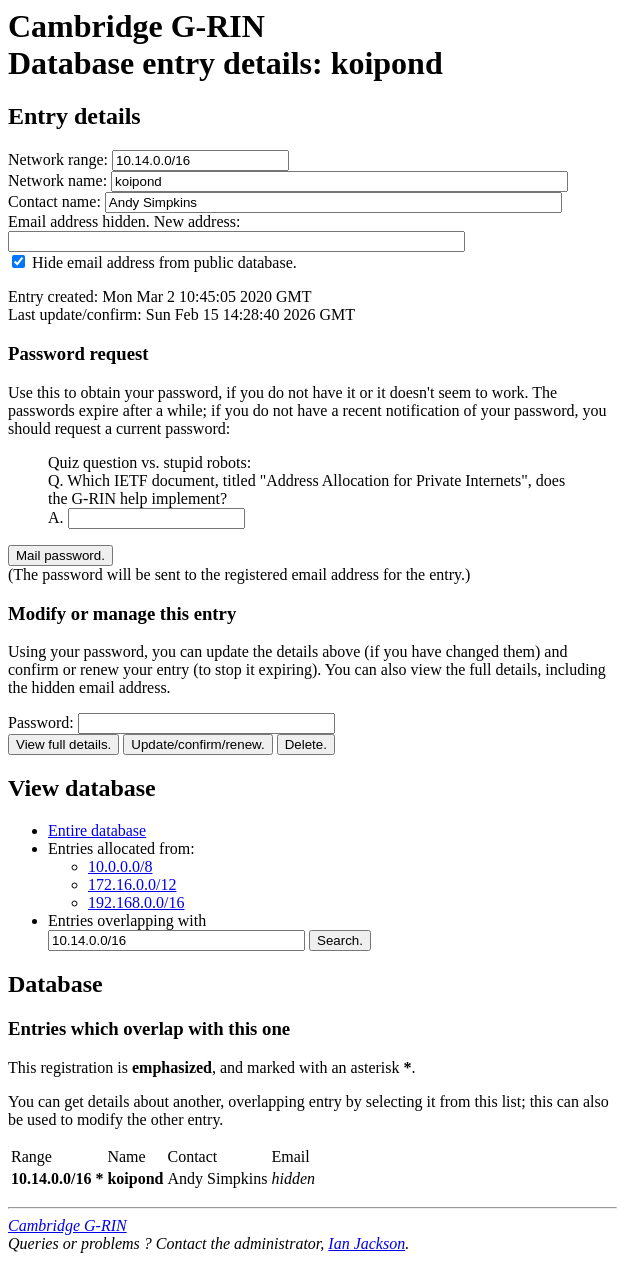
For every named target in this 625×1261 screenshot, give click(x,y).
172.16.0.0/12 (132, 884)
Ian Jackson (366, 1243)
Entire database (97, 830)
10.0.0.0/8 (120, 866)
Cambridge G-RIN (67, 1225)
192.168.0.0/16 (136, 902)
